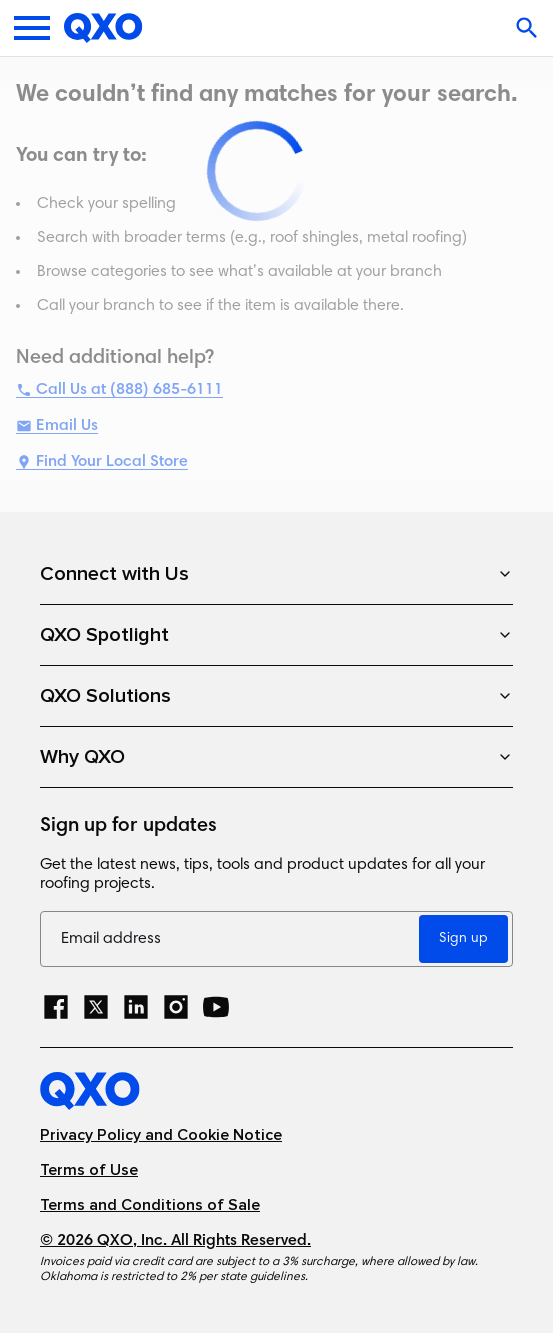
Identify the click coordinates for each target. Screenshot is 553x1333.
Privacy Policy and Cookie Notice (161, 1135)
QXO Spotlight (276, 635)
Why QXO (276, 757)
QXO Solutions (276, 696)
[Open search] (529, 28)
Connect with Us (276, 574)
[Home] (103, 28)
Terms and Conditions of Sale (150, 1205)
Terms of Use (89, 1170)
